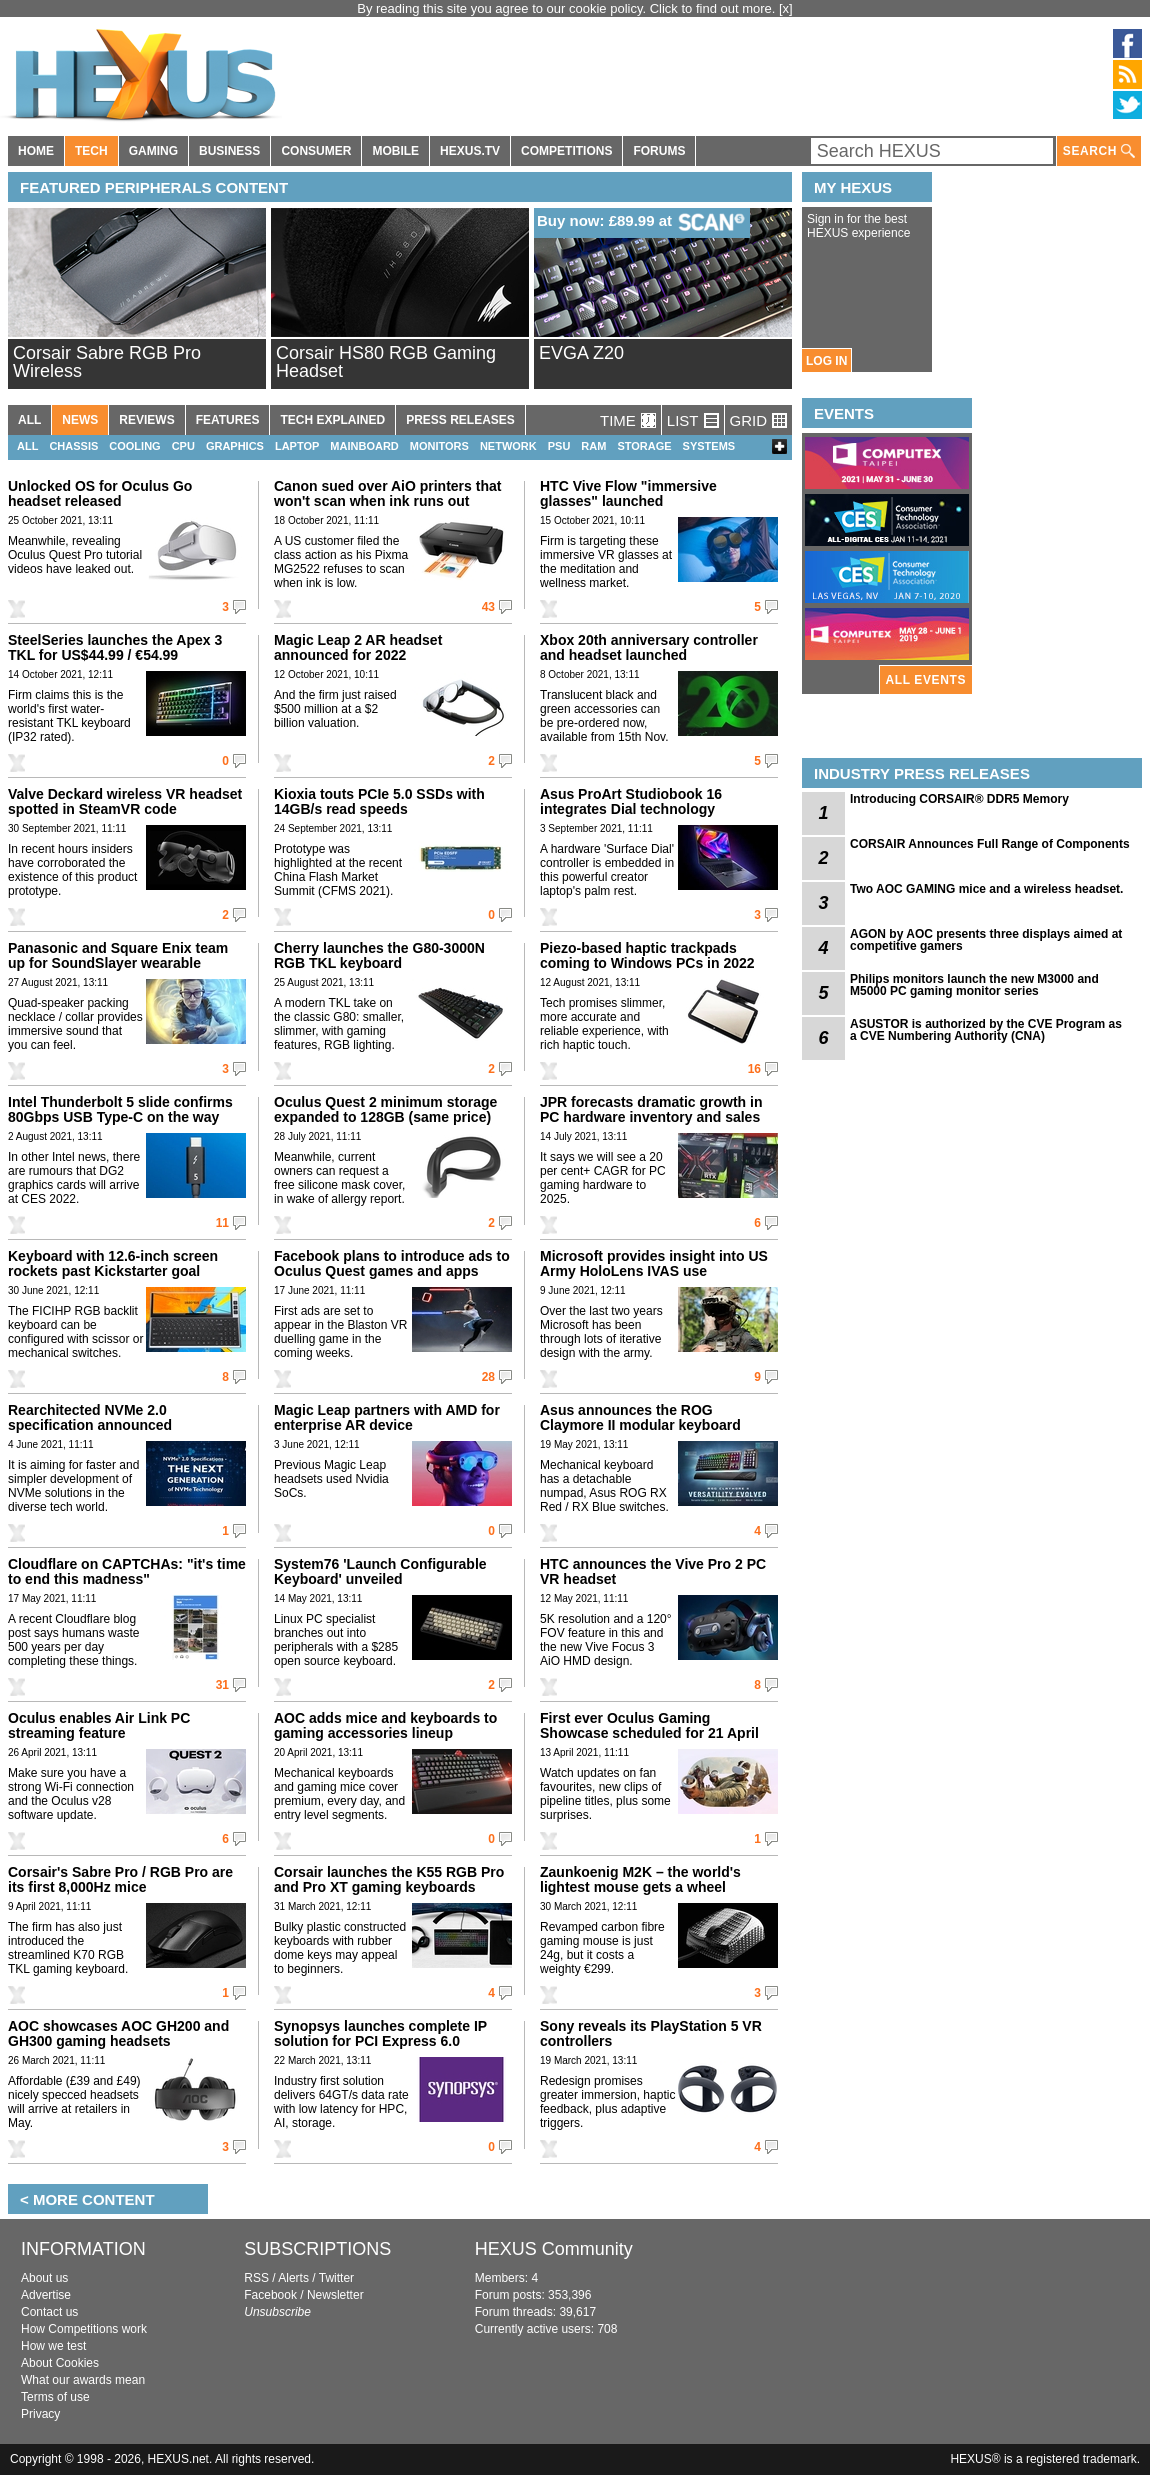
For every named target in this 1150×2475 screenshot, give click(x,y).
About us (44, 2278)
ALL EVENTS (926, 680)
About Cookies (60, 2363)
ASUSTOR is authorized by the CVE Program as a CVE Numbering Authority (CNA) (986, 1030)
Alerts (293, 2278)
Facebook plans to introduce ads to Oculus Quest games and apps (392, 1263)
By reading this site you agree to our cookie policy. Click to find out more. (568, 8)
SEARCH (1099, 151)
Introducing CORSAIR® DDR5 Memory (959, 799)
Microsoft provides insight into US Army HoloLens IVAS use (654, 1263)
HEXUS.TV (470, 151)
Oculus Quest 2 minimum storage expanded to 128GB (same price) (385, 1109)
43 (488, 607)
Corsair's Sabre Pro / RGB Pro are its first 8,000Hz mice (120, 1879)
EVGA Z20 (581, 353)
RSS (256, 2278)
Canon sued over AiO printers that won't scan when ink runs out (387, 493)
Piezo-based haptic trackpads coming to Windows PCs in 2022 (647, 955)
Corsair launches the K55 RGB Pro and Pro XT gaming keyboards (389, 1879)
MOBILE (395, 151)
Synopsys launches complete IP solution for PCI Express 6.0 (380, 2033)
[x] (786, 8)
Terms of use (55, 2397)
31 (222, 1685)
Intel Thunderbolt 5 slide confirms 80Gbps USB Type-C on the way (120, 1109)
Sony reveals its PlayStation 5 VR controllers (651, 2033)
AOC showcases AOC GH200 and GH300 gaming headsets (118, 2033)
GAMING (153, 151)
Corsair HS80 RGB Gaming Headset (386, 362)
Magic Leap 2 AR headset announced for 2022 (358, 647)
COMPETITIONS (566, 151)
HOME (36, 151)
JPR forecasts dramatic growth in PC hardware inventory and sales (651, 1109)
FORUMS (659, 151)
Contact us (49, 2312)
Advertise (46, 2295)
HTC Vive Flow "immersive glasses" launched (628, 493)
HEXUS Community (554, 2249)
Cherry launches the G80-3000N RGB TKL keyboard (379, 955)
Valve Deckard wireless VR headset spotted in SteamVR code (125, 801)
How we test (53, 2346)
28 (488, 1377)
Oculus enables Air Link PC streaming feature (99, 1725)
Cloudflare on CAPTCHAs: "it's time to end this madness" (127, 1571)
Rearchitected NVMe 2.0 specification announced (90, 1417)
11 (222, 1223)
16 (754, 1069)
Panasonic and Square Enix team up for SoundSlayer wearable (118, 955)
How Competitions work (84, 2329)
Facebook (270, 2295)
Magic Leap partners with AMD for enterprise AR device (387, 1417)
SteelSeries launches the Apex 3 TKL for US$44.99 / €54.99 (115, 647)
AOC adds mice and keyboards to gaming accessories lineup (385, 1725)
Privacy (40, 2414)
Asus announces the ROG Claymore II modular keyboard (640, 1417)
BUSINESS (229, 151)
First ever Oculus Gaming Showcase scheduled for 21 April (649, 1725)
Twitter (336, 2278)
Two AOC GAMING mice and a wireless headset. (986, 889)
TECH (91, 151)
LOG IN (826, 361)
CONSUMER (316, 151)
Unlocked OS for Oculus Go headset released (100, 493)
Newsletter (335, 2295)
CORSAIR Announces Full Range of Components (990, 844)
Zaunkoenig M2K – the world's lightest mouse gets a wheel (640, 1879)
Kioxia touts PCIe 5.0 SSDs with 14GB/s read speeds (379, 801)
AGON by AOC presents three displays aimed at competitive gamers (986, 940)
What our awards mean (83, 2380)
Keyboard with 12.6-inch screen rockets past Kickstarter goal (113, 1263)
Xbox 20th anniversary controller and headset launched (649, 647)
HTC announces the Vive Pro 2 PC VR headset (653, 1571)
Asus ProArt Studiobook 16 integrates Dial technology (631, 801)
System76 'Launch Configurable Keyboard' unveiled (380, 1571)
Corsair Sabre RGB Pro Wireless (107, 362)
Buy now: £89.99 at (643, 222)
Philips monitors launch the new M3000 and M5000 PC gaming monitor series (974, 985)
